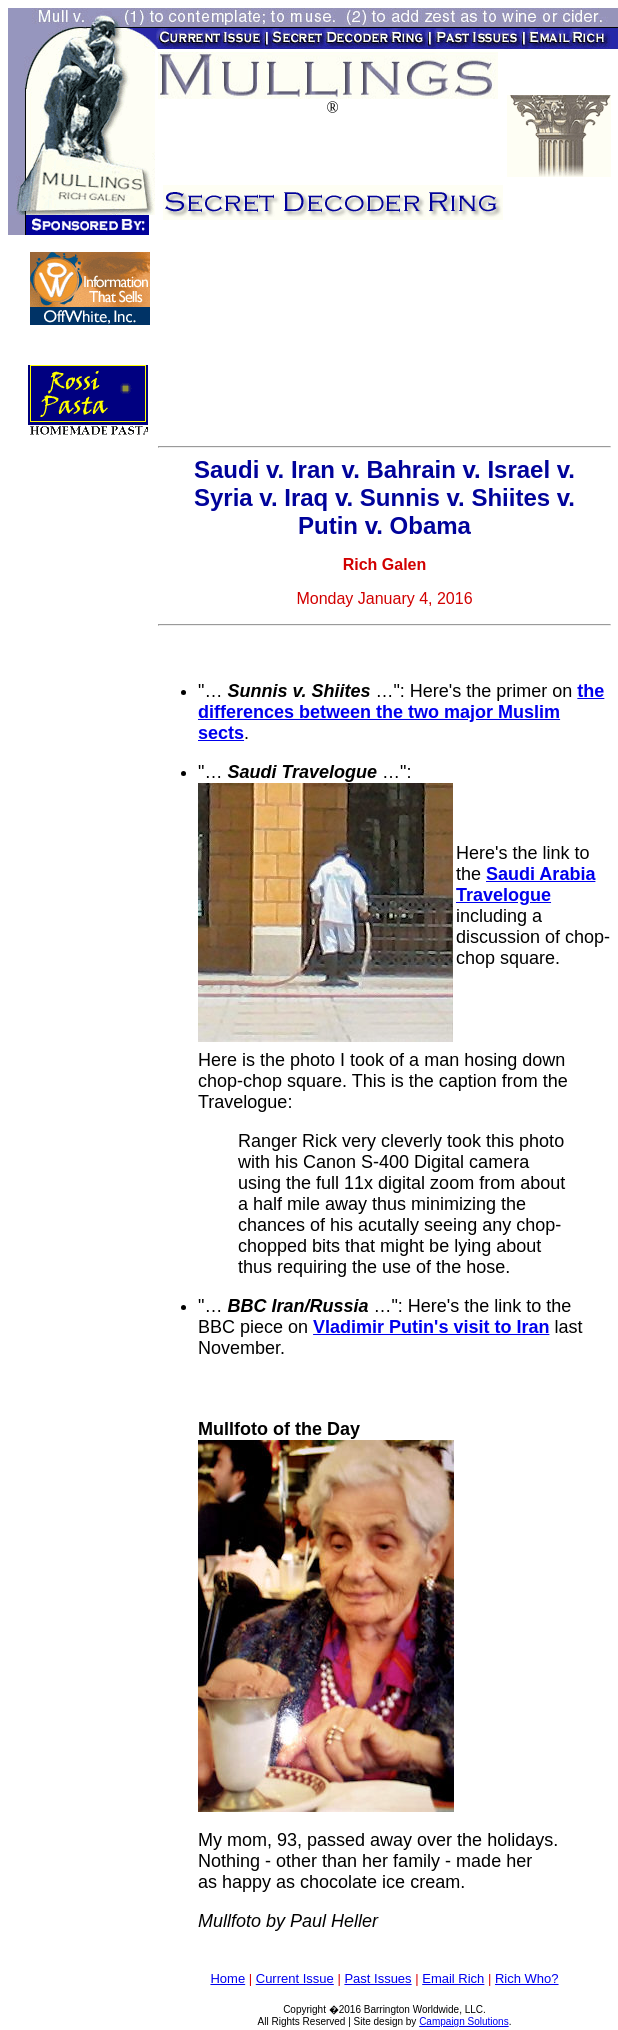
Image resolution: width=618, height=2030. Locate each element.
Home (227, 1978)
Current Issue (295, 1978)
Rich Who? (527, 1978)
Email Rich (453, 1978)
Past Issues (377, 1978)
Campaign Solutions (464, 2021)
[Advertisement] (266, 338)
